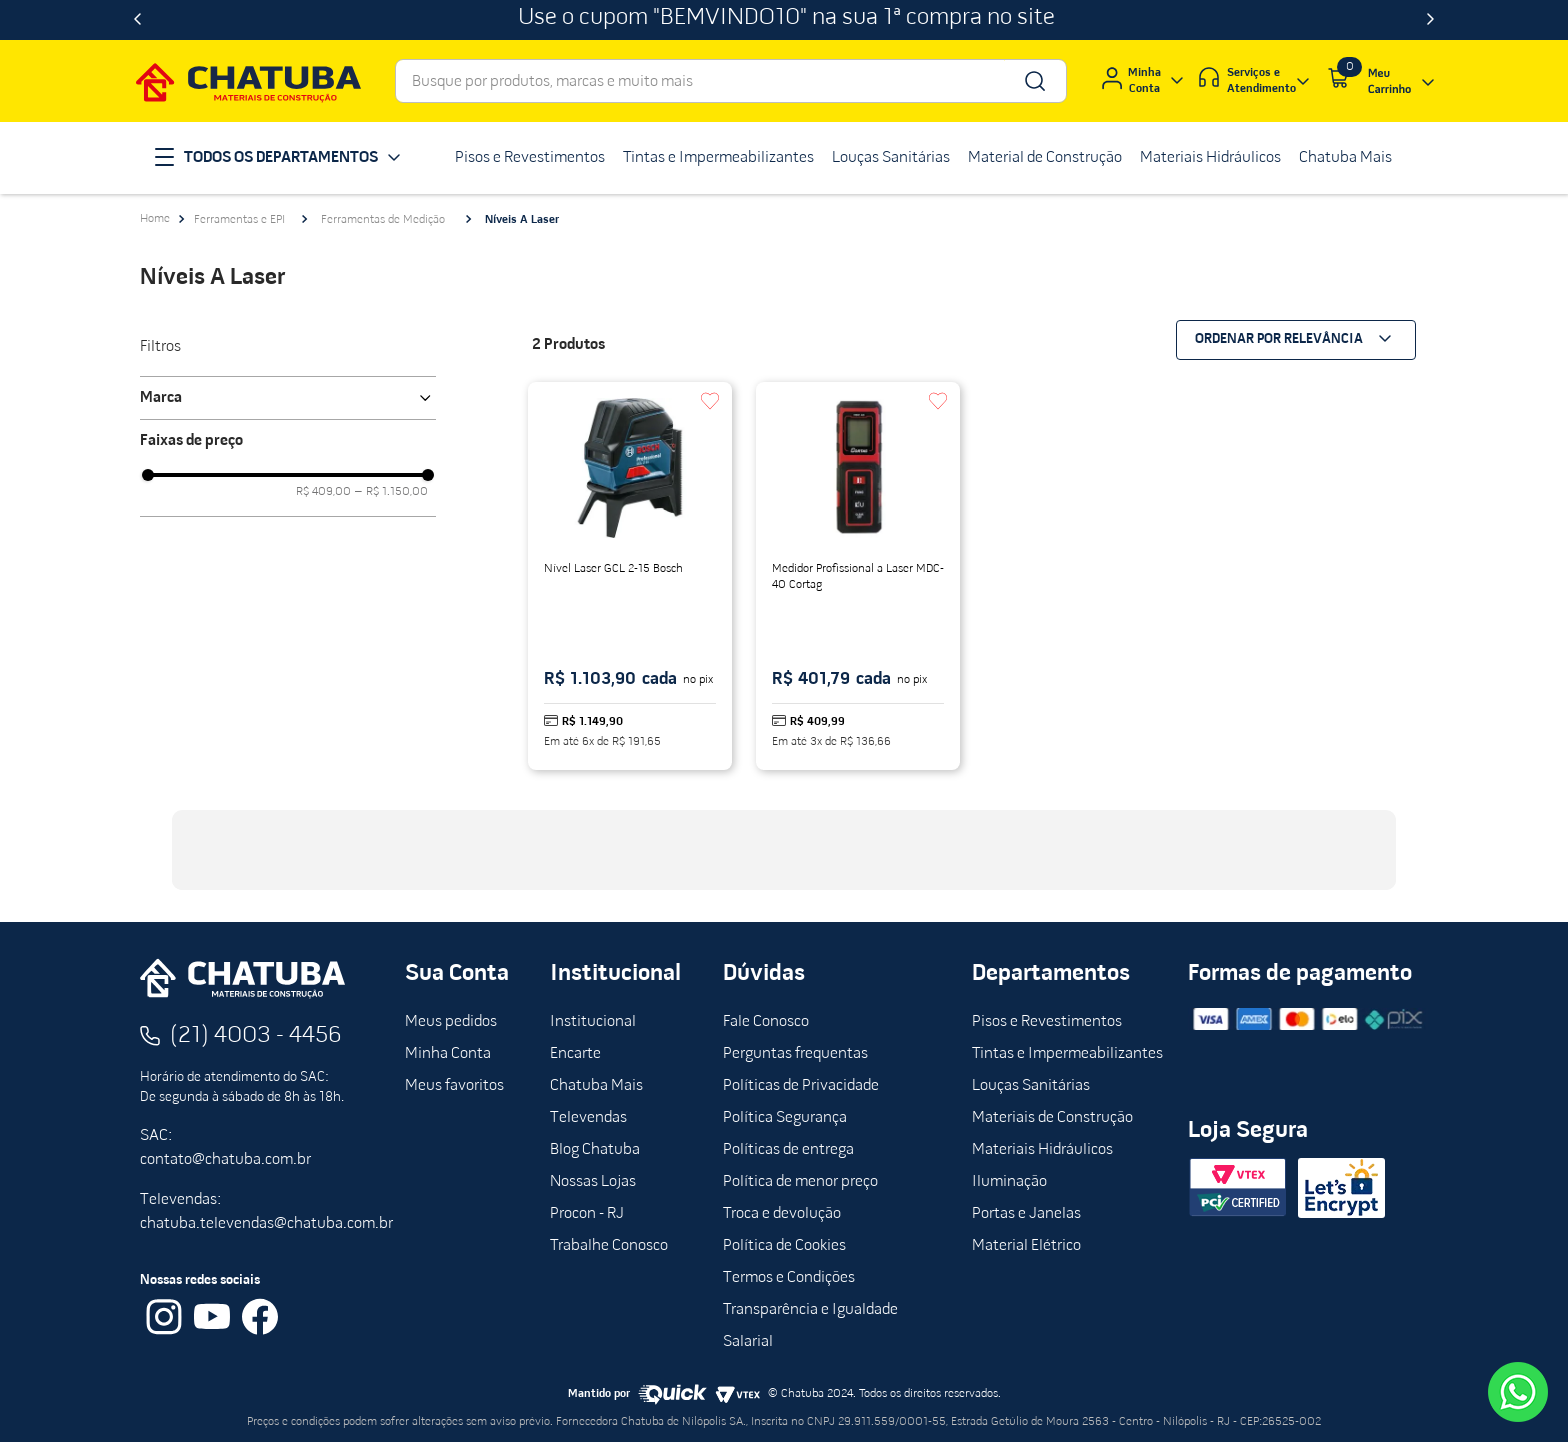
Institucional (593, 1022)
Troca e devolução (782, 1214)
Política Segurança (785, 1118)
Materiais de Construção (1052, 1118)
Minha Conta (448, 1054)
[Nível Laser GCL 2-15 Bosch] (630, 576)
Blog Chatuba (595, 1150)
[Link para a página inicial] (155, 219)
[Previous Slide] (137, 20)
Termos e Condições (789, 1278)
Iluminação (1009, 1182)
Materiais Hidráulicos (1042, 1150)
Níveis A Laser (522, 220)
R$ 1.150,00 (391, 492)
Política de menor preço (800, 1182)
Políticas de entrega (788, 1150)
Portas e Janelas (1026, 1214)
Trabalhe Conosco (609, 1246)
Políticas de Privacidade (801, 1086)
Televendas (588, 1118)
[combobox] (731, 81)
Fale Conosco (766, 1022)
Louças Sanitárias (1031, 1086)
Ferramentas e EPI (239, 220)
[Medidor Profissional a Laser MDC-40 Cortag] (858, 576)
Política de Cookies (784, 1246)
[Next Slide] (1430, 20)
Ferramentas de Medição (383, 220)
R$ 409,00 (323, 492)
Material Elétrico (1026, 1246)
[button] (288, 398)
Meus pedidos (451, 1022)
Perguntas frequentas (795, 1054)
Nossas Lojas (593, 1182)
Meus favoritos (454, 1086)
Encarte (575, 1054)
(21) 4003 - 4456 (256, 1036)
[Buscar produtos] (1033, 81)
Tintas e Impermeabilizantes (1067, 1054)
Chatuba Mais (596, 1086)
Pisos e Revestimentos (1047, 1022)
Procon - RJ (587, 1214)
